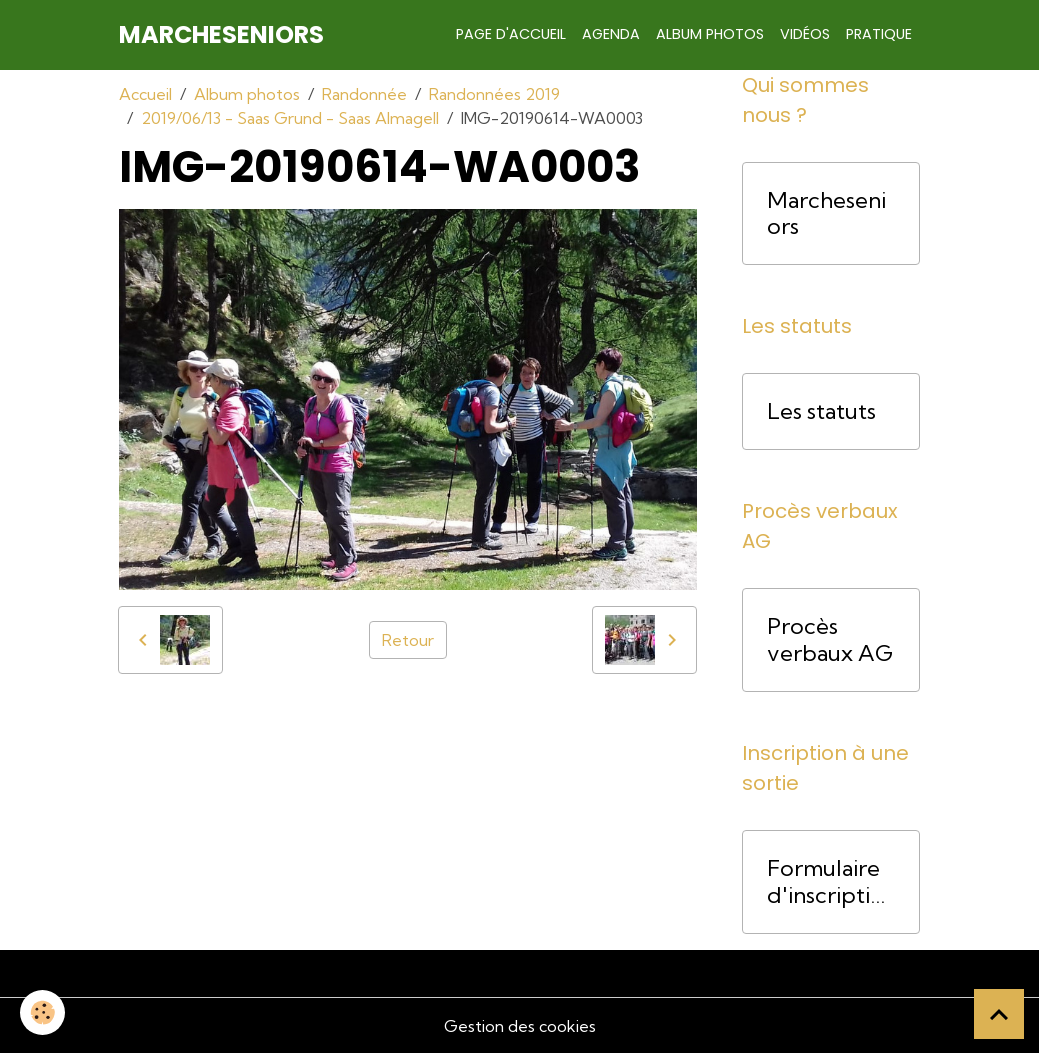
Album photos (710, 34)
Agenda (611, 34)
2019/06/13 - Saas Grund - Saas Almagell (290, 118)
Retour (408, 640)
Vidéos (805, 34)
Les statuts (821, 411)
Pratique (879, 34)
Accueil (145, 94)
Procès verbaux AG (830, 640)
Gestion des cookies (520, 1026)
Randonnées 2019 (494, 94)
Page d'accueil (511, 34)
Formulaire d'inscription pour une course (825, 882)
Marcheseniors (826, 214)
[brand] (221, 35)
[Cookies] (42, 1012)
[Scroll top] (999, 1014)
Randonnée (364, 94)
